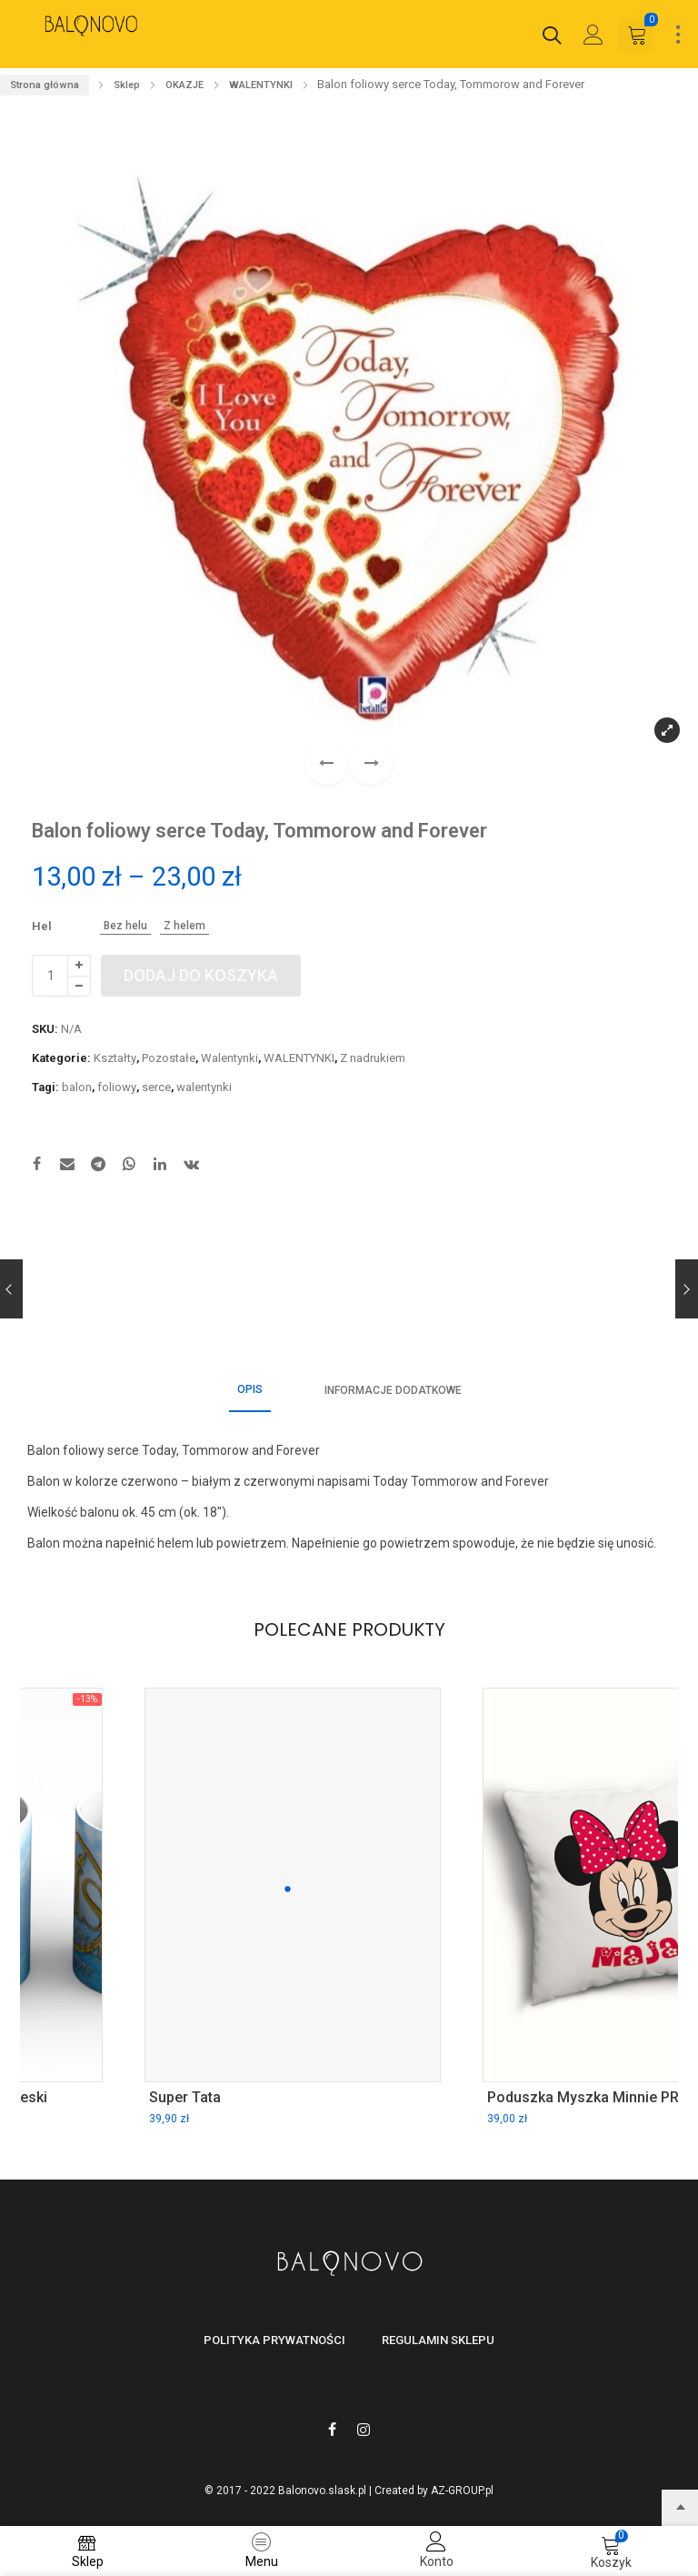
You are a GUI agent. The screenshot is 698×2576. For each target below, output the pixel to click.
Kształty (115, 1058)
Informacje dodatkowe (393, 1390)
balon (77, 1087)
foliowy (116, 1087)
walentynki (204, 1087)
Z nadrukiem (372, 1058)
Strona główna (44, 85)
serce (156, 1087)
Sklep (127, 85)
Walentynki (229, 1058)
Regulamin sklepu (438, 2340)
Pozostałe (168, 1058)
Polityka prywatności (274, 2340)
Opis (250, 1389)
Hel (42, 926)
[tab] (250, 1390)
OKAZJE (184, 85)
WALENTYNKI (261, 85)
